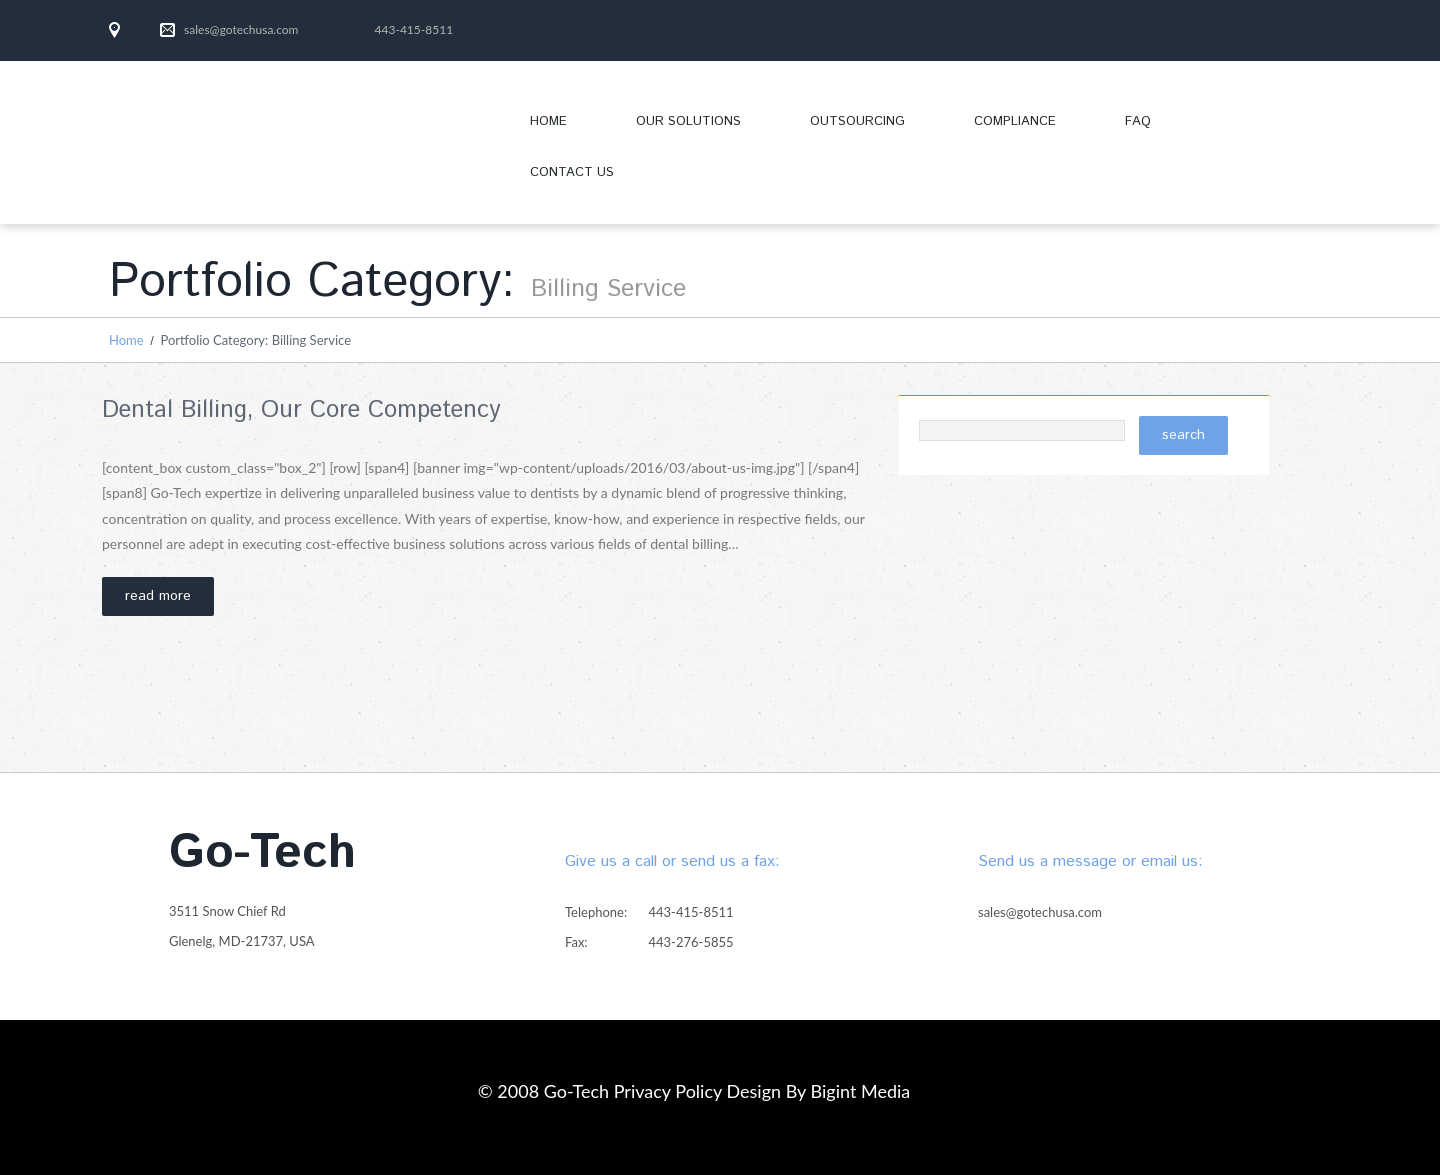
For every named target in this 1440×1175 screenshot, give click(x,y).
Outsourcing (857, 121)
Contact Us (572, 172)
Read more (158, 596)
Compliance (1015, 121)
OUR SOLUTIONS (671, 129)
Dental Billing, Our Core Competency (301, 410)
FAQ (1138, 121)
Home (548, 121)
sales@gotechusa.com (241, 29)
